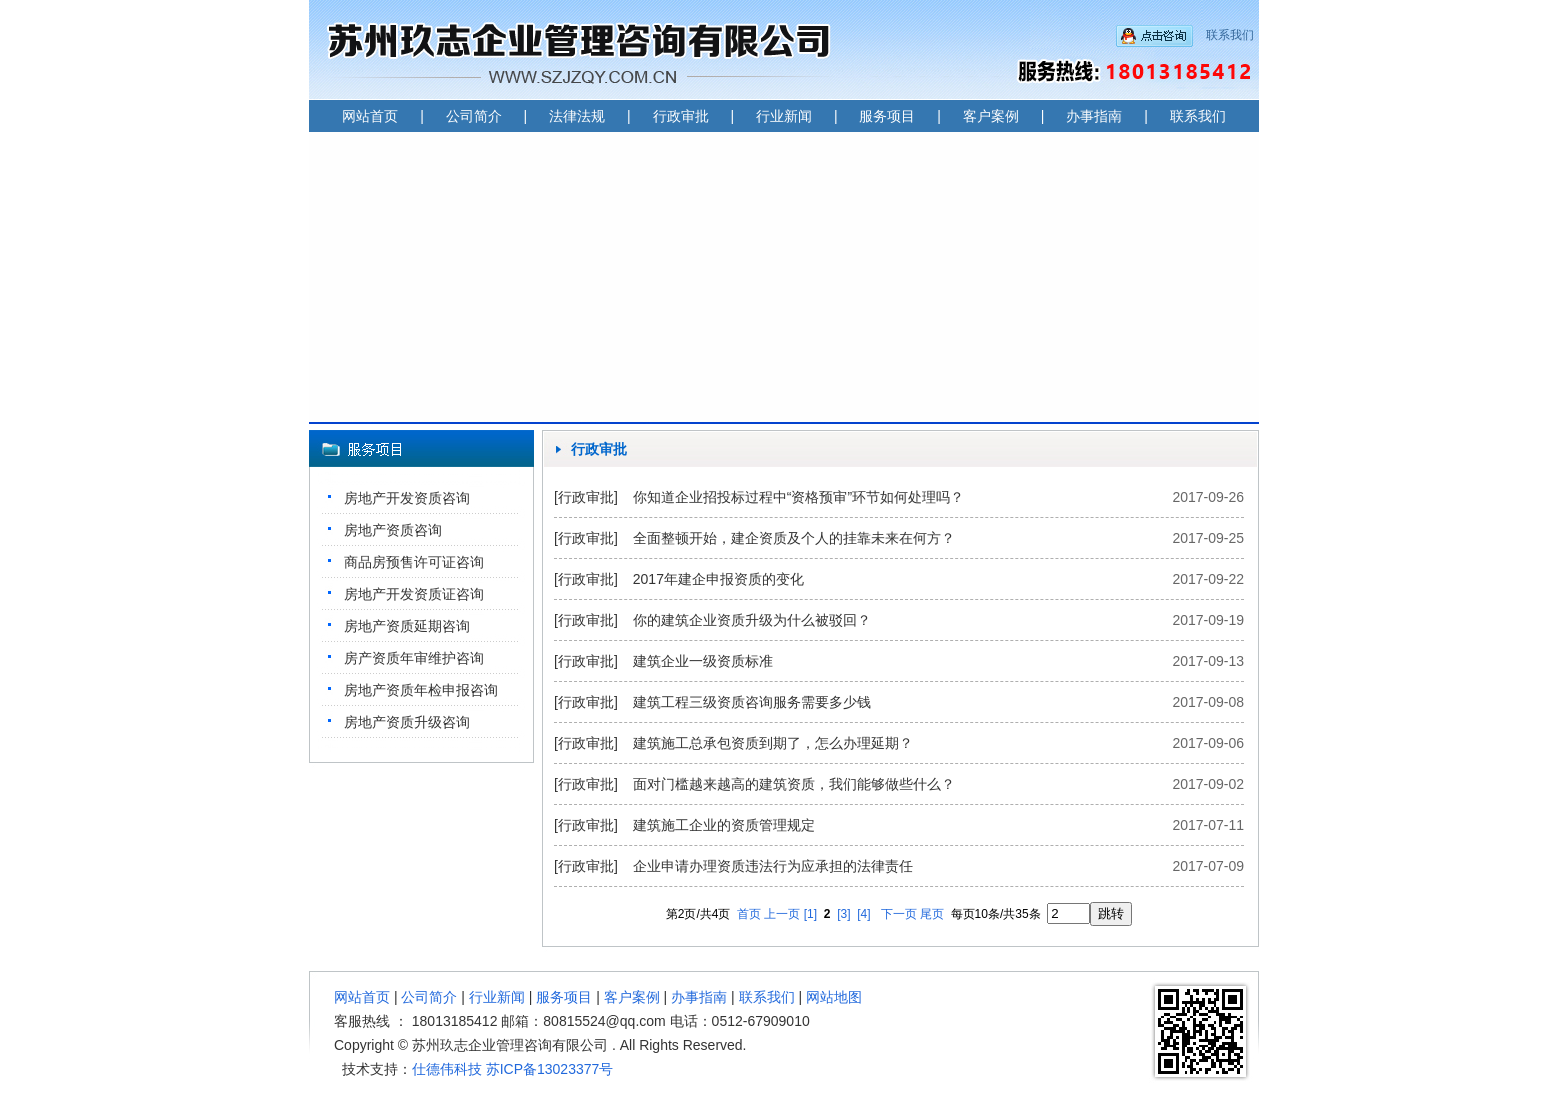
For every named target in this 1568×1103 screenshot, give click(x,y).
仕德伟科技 (447, 1069)
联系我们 (1230, 35)
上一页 (782, 914)
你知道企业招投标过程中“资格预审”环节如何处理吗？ (798, 497)
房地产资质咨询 (393, 530)
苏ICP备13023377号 (550, 1069)
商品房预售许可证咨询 (414, 562)
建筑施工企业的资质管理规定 (724, 825)
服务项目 (887, 116)
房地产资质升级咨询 (407, 722)
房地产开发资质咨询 (407, 498)
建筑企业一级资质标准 (703, 661)
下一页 (899, 914)
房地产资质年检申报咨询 (421, 690)
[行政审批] (586, 497)
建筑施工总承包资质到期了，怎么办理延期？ (773, 743)
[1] (810, 914)
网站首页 (370, 116)
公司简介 (474, 116)
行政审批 (681, 116)
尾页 (932, 914)
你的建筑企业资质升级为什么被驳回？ (752, 620)
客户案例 (991, 116)
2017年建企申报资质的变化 (718, 579)
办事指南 (1094, 116)
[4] (863, 914)
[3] (843, 914)
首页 (749, 914)
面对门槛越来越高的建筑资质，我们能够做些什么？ (794, 784)
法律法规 (577, 116)
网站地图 (834, 997)
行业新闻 (784, 116)
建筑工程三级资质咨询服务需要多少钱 (752, 702)
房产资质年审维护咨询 (414, 658)
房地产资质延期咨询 (407, 626)
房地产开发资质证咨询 (414, 594)
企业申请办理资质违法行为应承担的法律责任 (773, 866)
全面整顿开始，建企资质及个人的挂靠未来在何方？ (794, 538)
